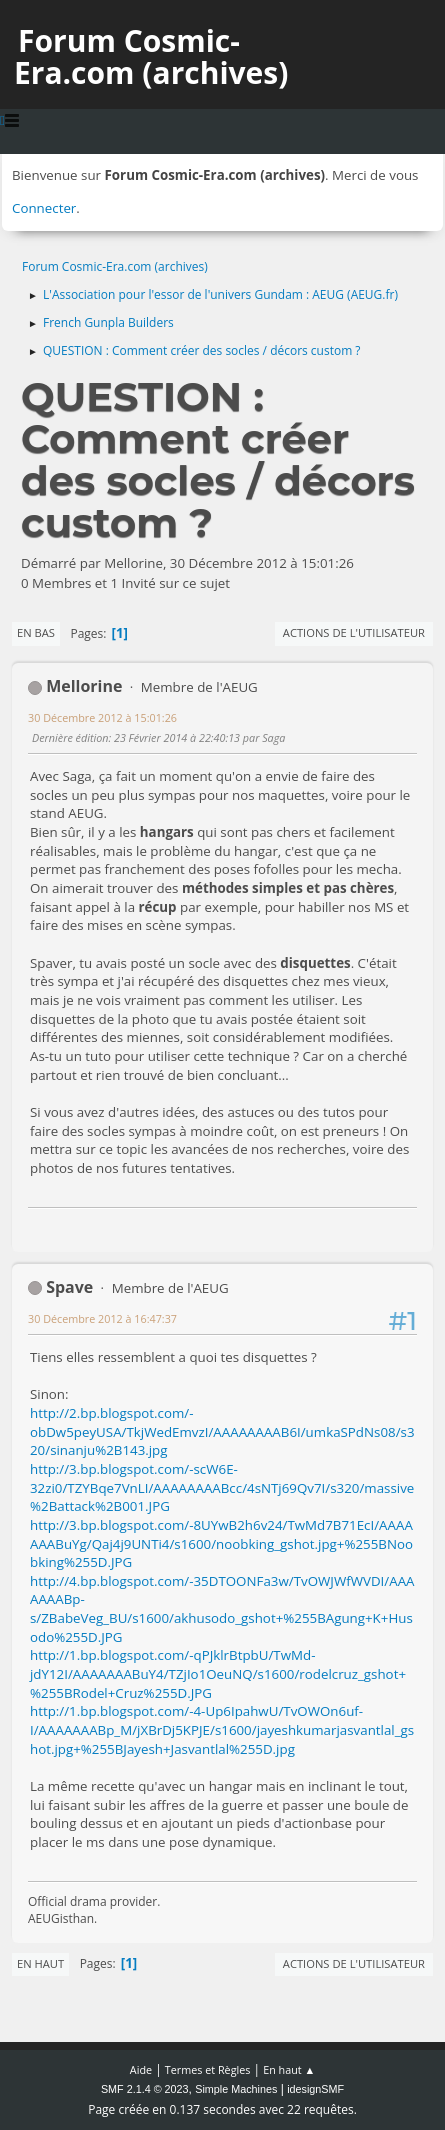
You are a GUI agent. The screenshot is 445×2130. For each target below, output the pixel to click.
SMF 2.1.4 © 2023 (145, 2089)
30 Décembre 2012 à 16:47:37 (102, 1318)
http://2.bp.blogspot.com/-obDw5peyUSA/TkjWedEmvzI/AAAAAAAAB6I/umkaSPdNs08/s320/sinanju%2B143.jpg (222, 1431)
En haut (40, 1963)
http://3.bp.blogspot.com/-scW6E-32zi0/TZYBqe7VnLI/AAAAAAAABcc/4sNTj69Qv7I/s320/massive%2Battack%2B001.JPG (222, 1487)
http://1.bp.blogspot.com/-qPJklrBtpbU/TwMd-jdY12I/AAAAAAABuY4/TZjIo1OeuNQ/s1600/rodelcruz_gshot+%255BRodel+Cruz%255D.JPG (218, 1673)
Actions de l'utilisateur (354, 632)
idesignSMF (315, 2089)
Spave (69, 1287)
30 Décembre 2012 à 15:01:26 (102, 717)
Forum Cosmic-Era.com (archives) (151, 56)
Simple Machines (236, 2089)
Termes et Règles (208, 2069)
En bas (36, 632)
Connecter (44, 208)
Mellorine (84, 686)
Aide (141, 2069)
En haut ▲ (289, 2069)
